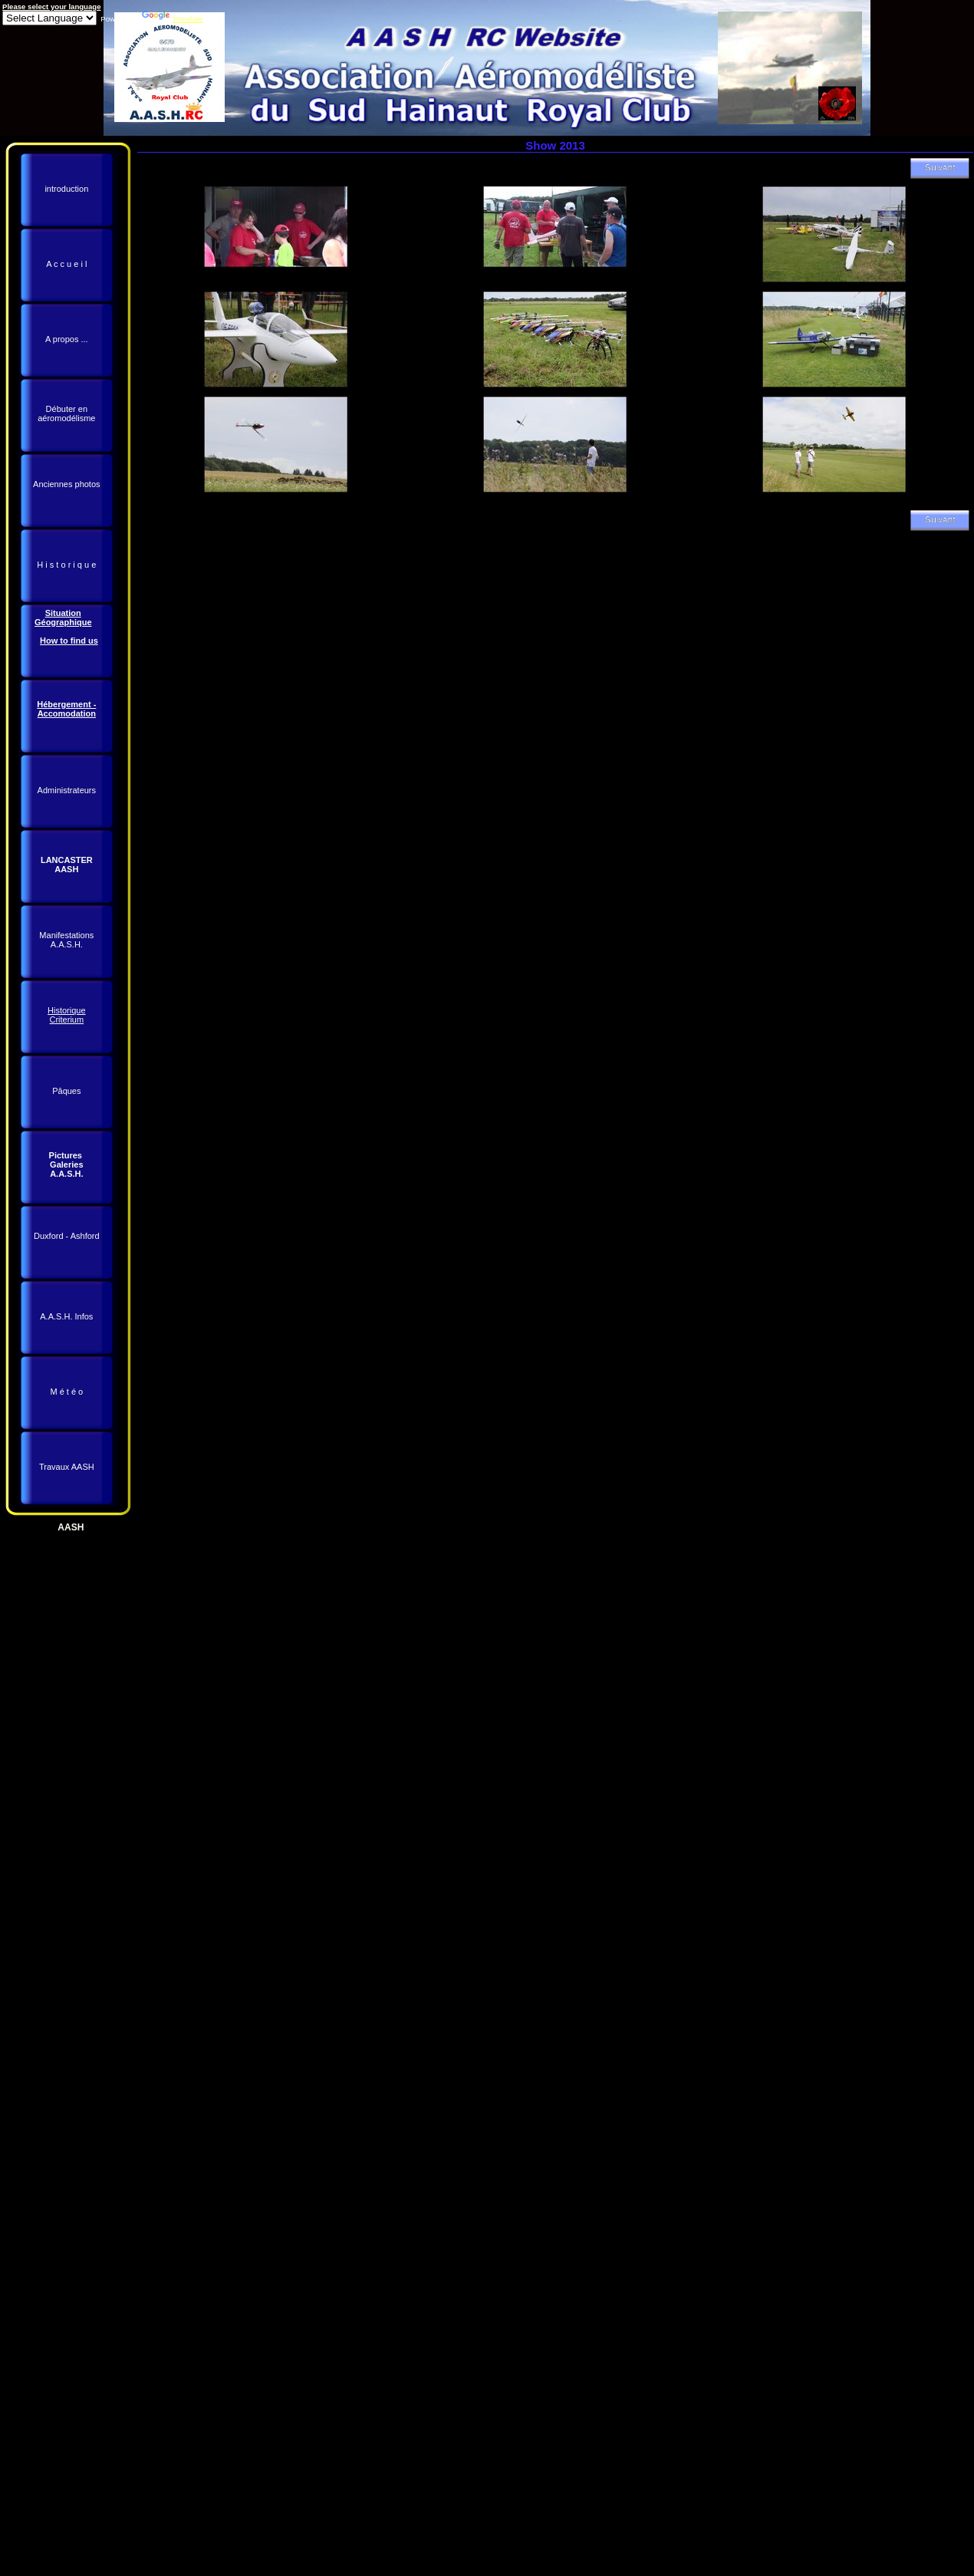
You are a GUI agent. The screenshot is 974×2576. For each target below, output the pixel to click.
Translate (172, 19)
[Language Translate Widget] (49, 18)
